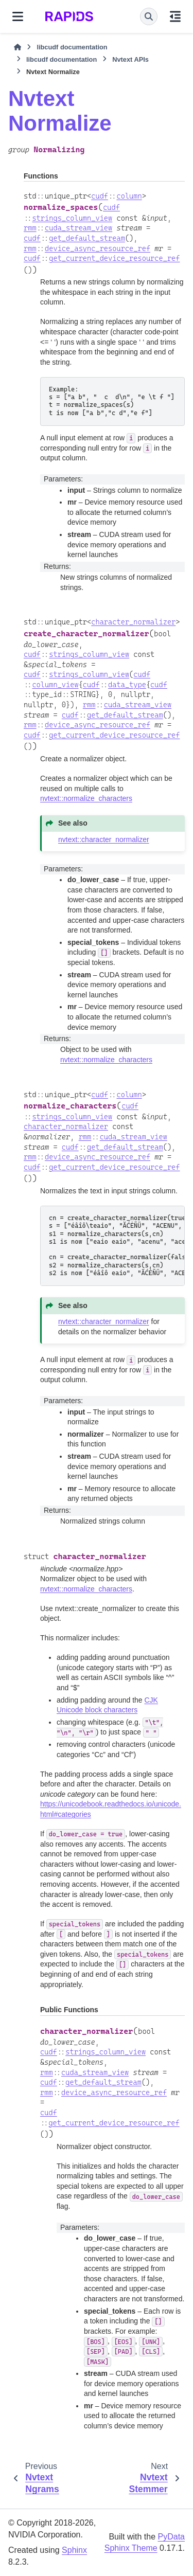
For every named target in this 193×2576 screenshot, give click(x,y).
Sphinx (74, 2550)
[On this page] (175, 16)
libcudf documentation (72, 47)
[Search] (148, 16)
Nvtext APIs (130, 59)
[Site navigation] (17, 16)
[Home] (17, 47)
